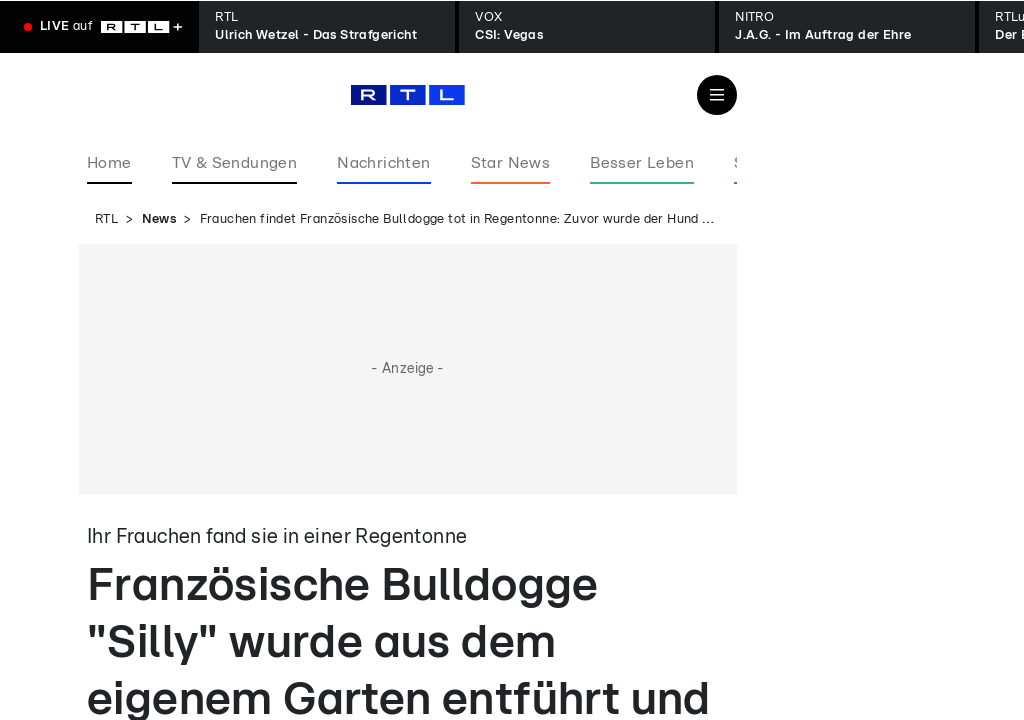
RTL (106, 219)
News (159, 219)
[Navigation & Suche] (717, 95)
